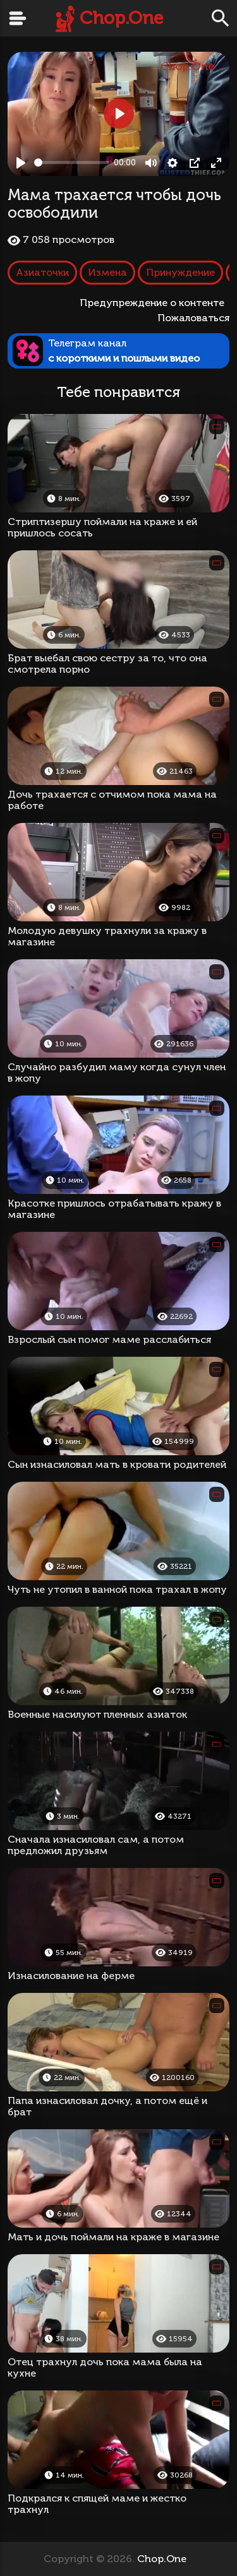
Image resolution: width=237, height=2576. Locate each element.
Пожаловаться (193, 318)
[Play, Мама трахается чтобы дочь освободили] (21, 163)
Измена (107, 272)
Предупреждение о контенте (154, 303)
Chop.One (121, 18)
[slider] (71, 162)
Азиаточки (42, 272)
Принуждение (180, 272)
